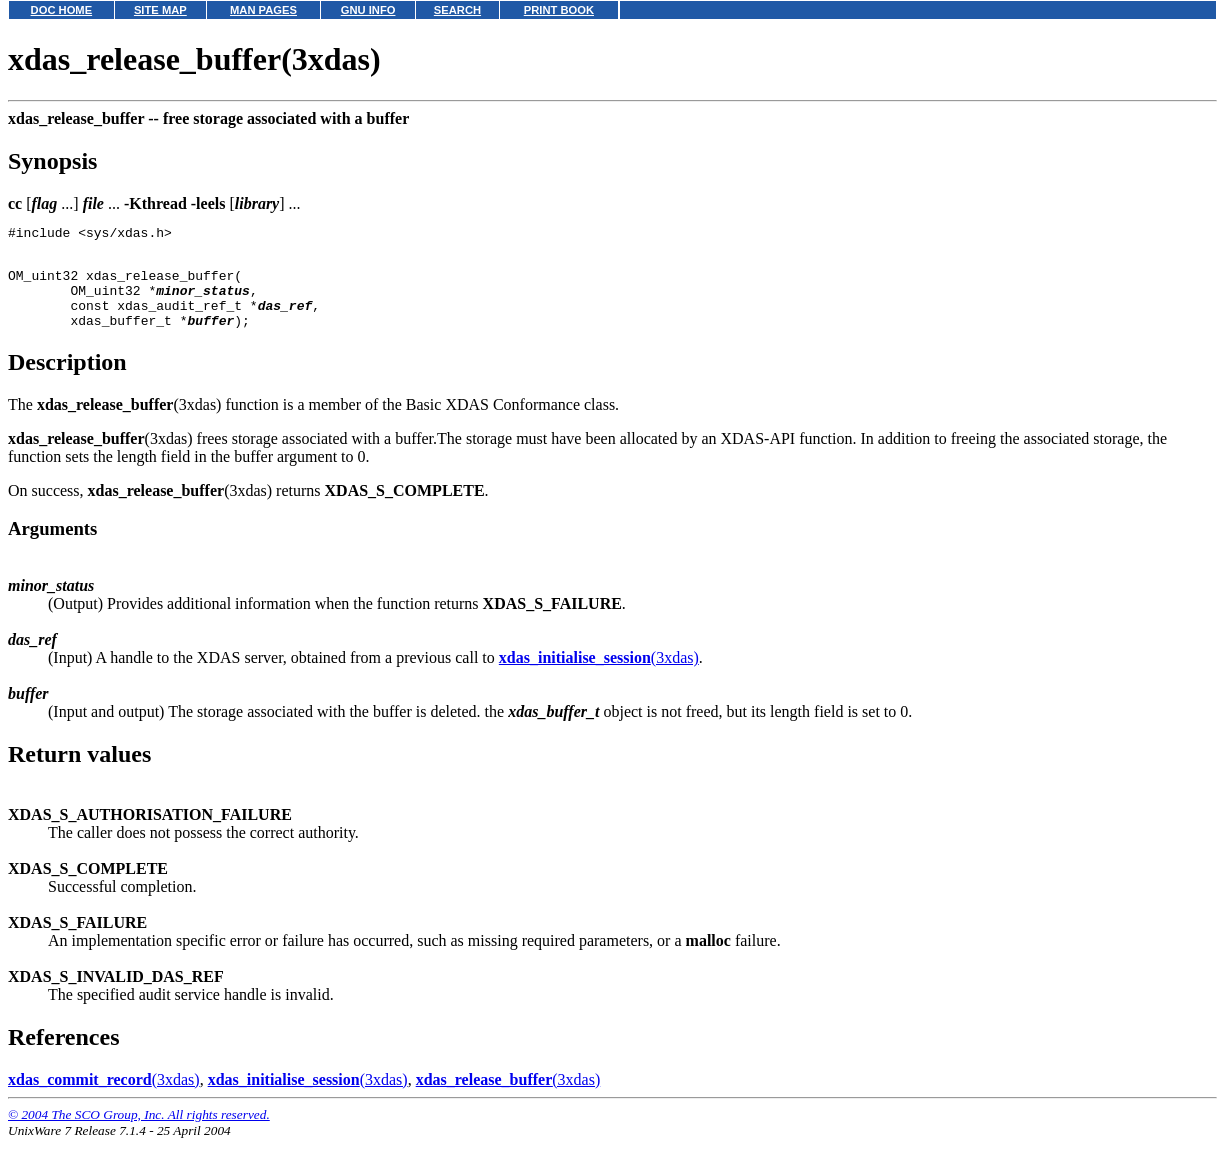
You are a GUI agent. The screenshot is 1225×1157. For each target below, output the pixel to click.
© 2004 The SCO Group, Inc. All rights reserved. (139, 1132)
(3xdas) (599, 675)
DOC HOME (62, 10)
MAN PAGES (263, 10)
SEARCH (457, 10)
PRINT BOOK (559, 10)
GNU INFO (368, 10)
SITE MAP (160, 10)
